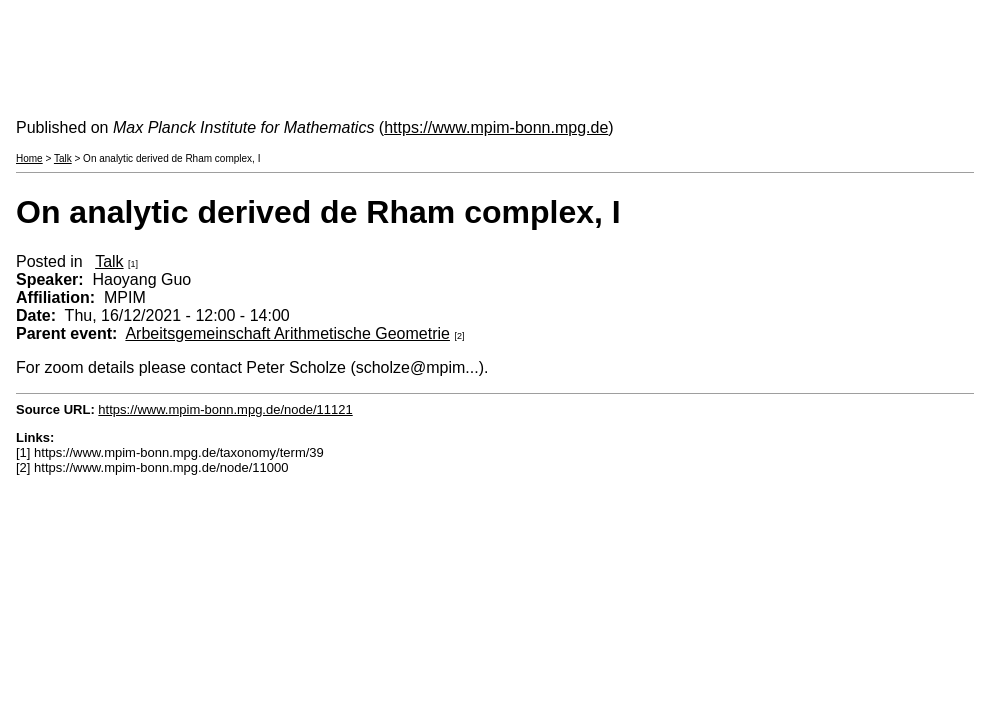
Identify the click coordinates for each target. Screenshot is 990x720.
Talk (63, 158)
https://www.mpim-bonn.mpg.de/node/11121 (225, 409)
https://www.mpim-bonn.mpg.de (496, 127)
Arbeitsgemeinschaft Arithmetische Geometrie (287, 333)
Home (29, 158)
